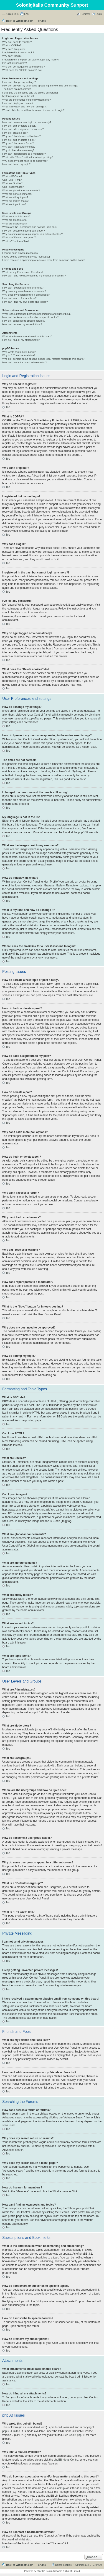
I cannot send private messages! (20, 253)
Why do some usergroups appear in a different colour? (32, 234)
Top (8, 407)
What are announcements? (17, 194)
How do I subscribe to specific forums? (23, 320)
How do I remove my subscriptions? (22, 324)
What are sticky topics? (15, 197)
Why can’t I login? (12, 56)
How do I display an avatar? (17, 103)
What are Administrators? (16, 216)
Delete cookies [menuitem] (63, 2564)
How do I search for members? (19, 298)
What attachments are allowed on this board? (27, 336)
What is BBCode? (12, 176)
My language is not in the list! (18, 96)
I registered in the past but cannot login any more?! (30, 59)
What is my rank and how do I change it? (25, 106)
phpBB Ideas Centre (66, 2459)
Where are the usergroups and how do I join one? (29, 227)
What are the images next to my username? (26, 99)
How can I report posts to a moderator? (24, 153)
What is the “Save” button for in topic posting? (27, 157)
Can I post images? (13, 186)
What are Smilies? (12, 183)
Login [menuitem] (99, 14)
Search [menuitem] (100, 21)
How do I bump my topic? (16, 164)
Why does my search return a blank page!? (26, 294)
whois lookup (57, 2488)
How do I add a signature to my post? (23, 129)
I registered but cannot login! (18, 52)
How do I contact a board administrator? (24, 362)
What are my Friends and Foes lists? (22, 272)
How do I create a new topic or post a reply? (26, 122)
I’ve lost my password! (14, 63)
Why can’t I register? (13, 49)
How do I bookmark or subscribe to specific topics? (30, 317)
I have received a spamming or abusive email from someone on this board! (43, 260)
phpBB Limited (11, 2431)
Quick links (12, 14)
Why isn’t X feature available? (18, 355)
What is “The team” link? (15, 241)
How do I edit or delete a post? (19, 125)
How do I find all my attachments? (21, 340)
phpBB (82, 832)
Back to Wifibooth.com (19, 20)
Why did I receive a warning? (18, 150)
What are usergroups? (14, 223)
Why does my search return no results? (24, 291)
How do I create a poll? (15, 132)
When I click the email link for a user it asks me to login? (33, 110)
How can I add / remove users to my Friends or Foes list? (34, 275)
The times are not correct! (16, 89)
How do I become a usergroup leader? (23, 230)
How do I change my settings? (19, 82)
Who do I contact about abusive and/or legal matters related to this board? (43, 358)
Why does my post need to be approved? (25, 160)
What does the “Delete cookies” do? (22, 70)
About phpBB (77, 2435)
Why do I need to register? (17, 42)
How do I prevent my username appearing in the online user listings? (40, 85)
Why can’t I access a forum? (18, 143)
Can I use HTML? (12, 179)
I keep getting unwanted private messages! (26, 256)
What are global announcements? (21, 190)
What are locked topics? (15, 201)
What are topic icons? (14, 204)
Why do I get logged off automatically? (23, 66)
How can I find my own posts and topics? (25, 301)
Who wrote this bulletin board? (19, 352)
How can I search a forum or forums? (22, 287)
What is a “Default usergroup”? (19, 237)
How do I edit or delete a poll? (19, 139)
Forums (41, 20)
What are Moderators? (14, 220)
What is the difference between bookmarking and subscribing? (36, 314)
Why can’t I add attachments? (18, 146)
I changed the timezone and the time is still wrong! (30, 92)
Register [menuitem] (85, 14)
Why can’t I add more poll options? (21, 136)
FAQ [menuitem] (26, 14)
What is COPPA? (11, 45)
